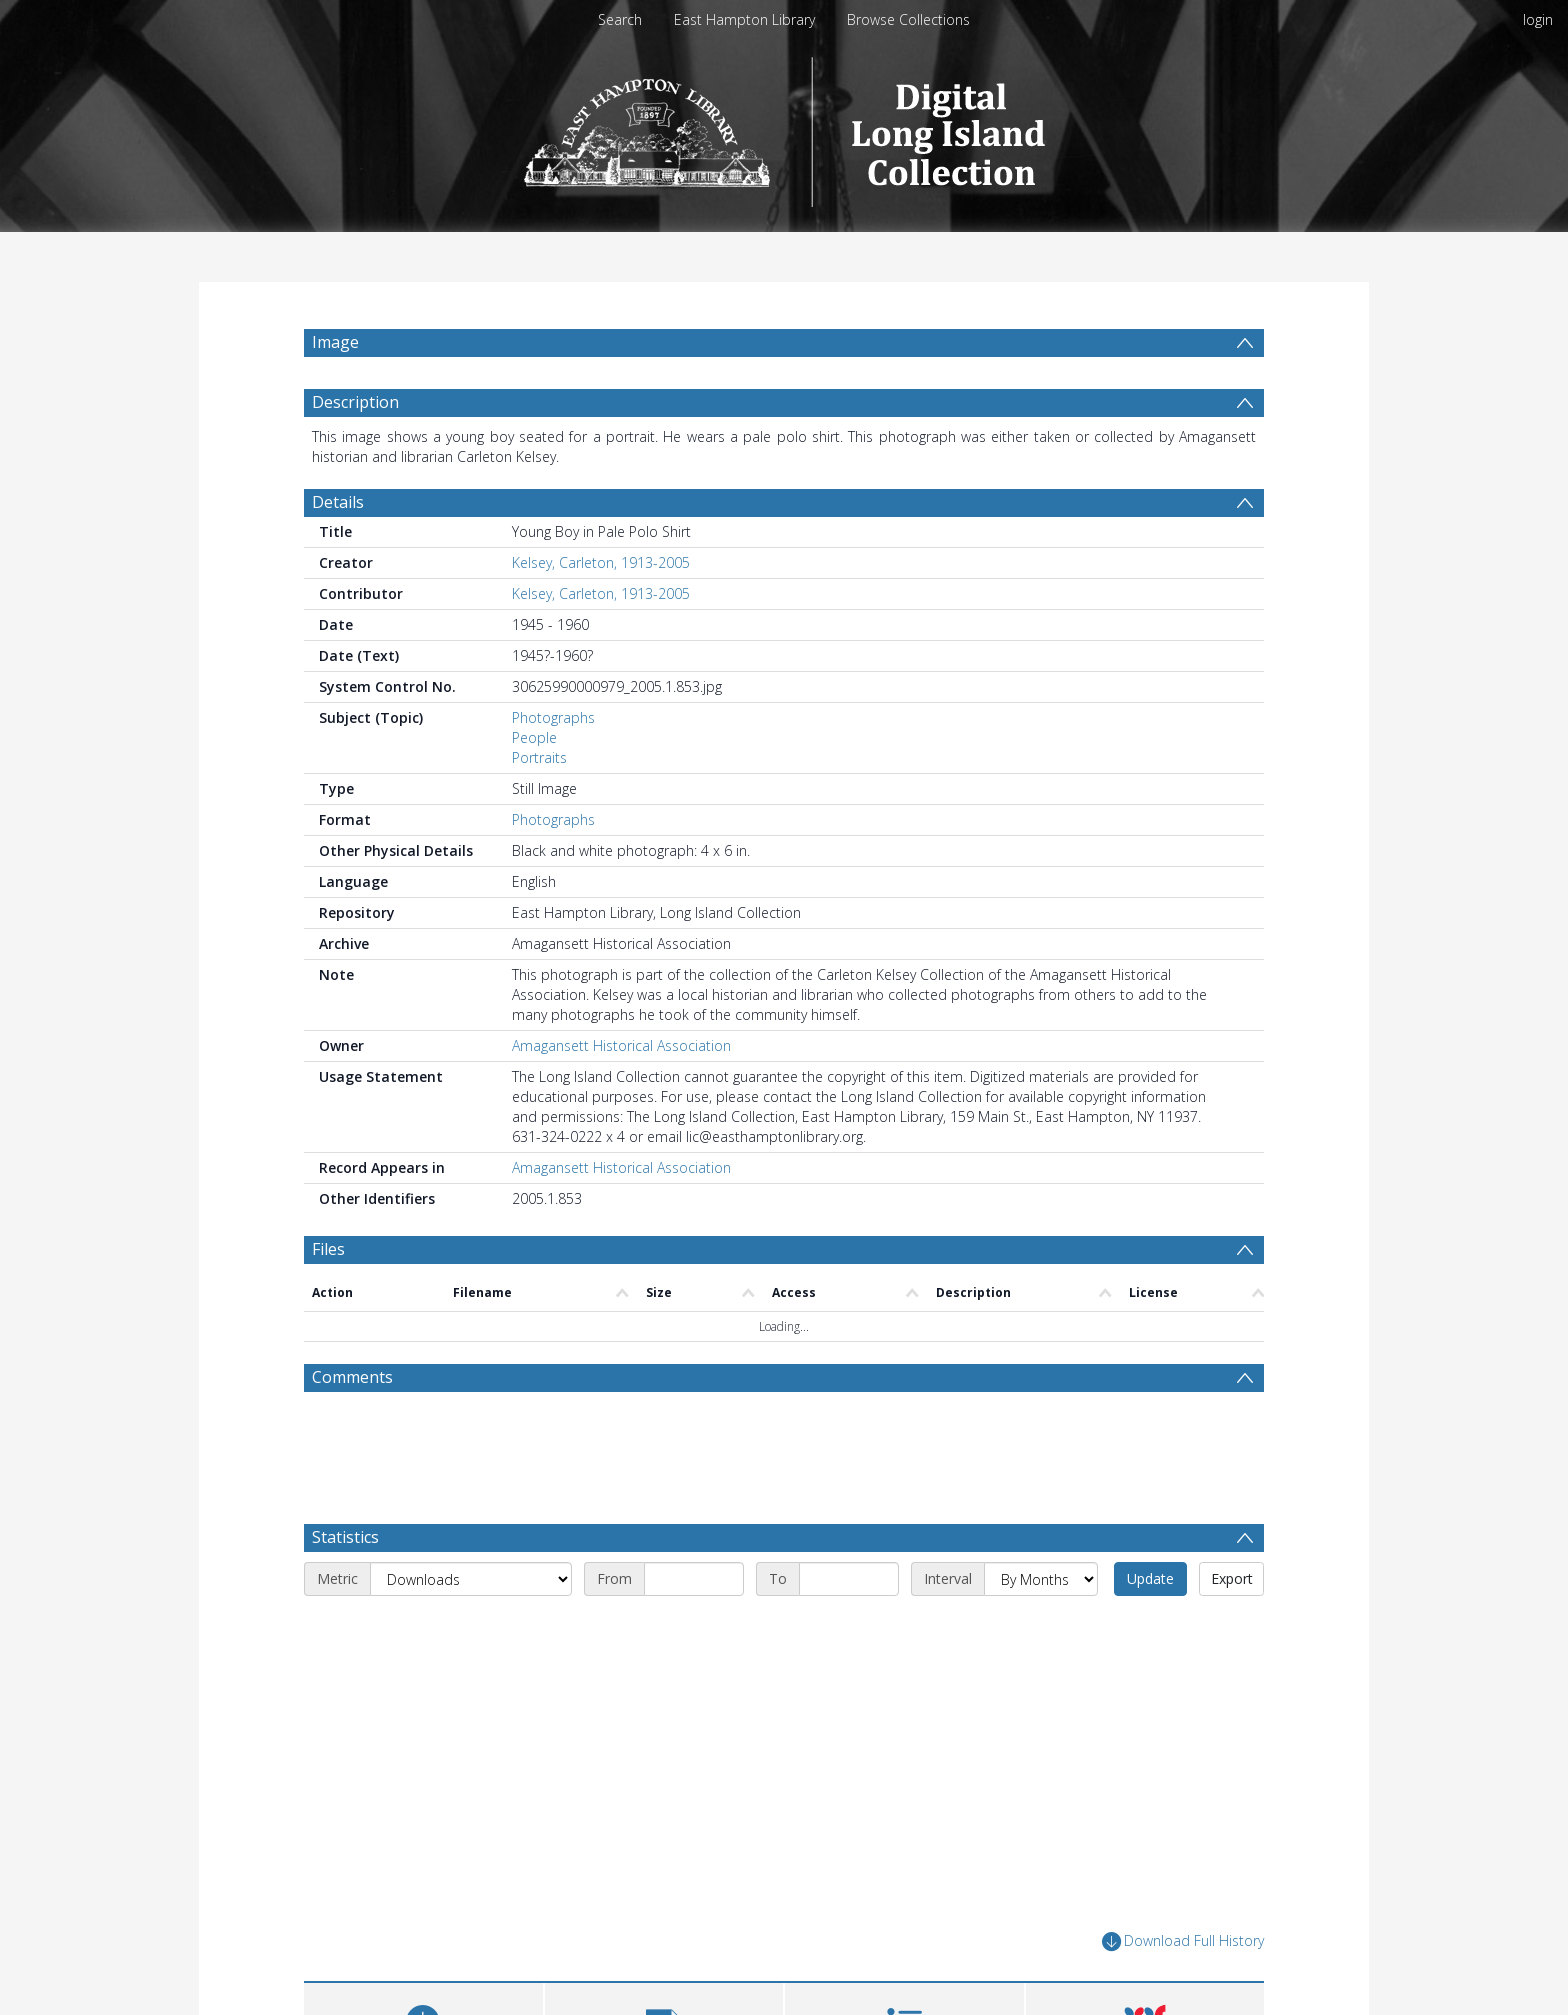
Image (335, 342)
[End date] (849, 1579)
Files (328, 1249)
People (534, 737)
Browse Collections (908, 19)
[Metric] (471, 1579)
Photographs (553, 717)
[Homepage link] (784, 126)
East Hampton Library (744, 19)
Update (1150, 1578)
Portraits (539, 757)
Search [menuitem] (620, 19)
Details (338, 502)
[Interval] (1041, 1579)
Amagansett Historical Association (621, 1045)
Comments (352, 1377)
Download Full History (1183, 1941)
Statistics (345, 1537)
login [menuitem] (1538, 19)
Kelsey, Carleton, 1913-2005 (601, 562)
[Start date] (694, 1579)
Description (355, 402)
